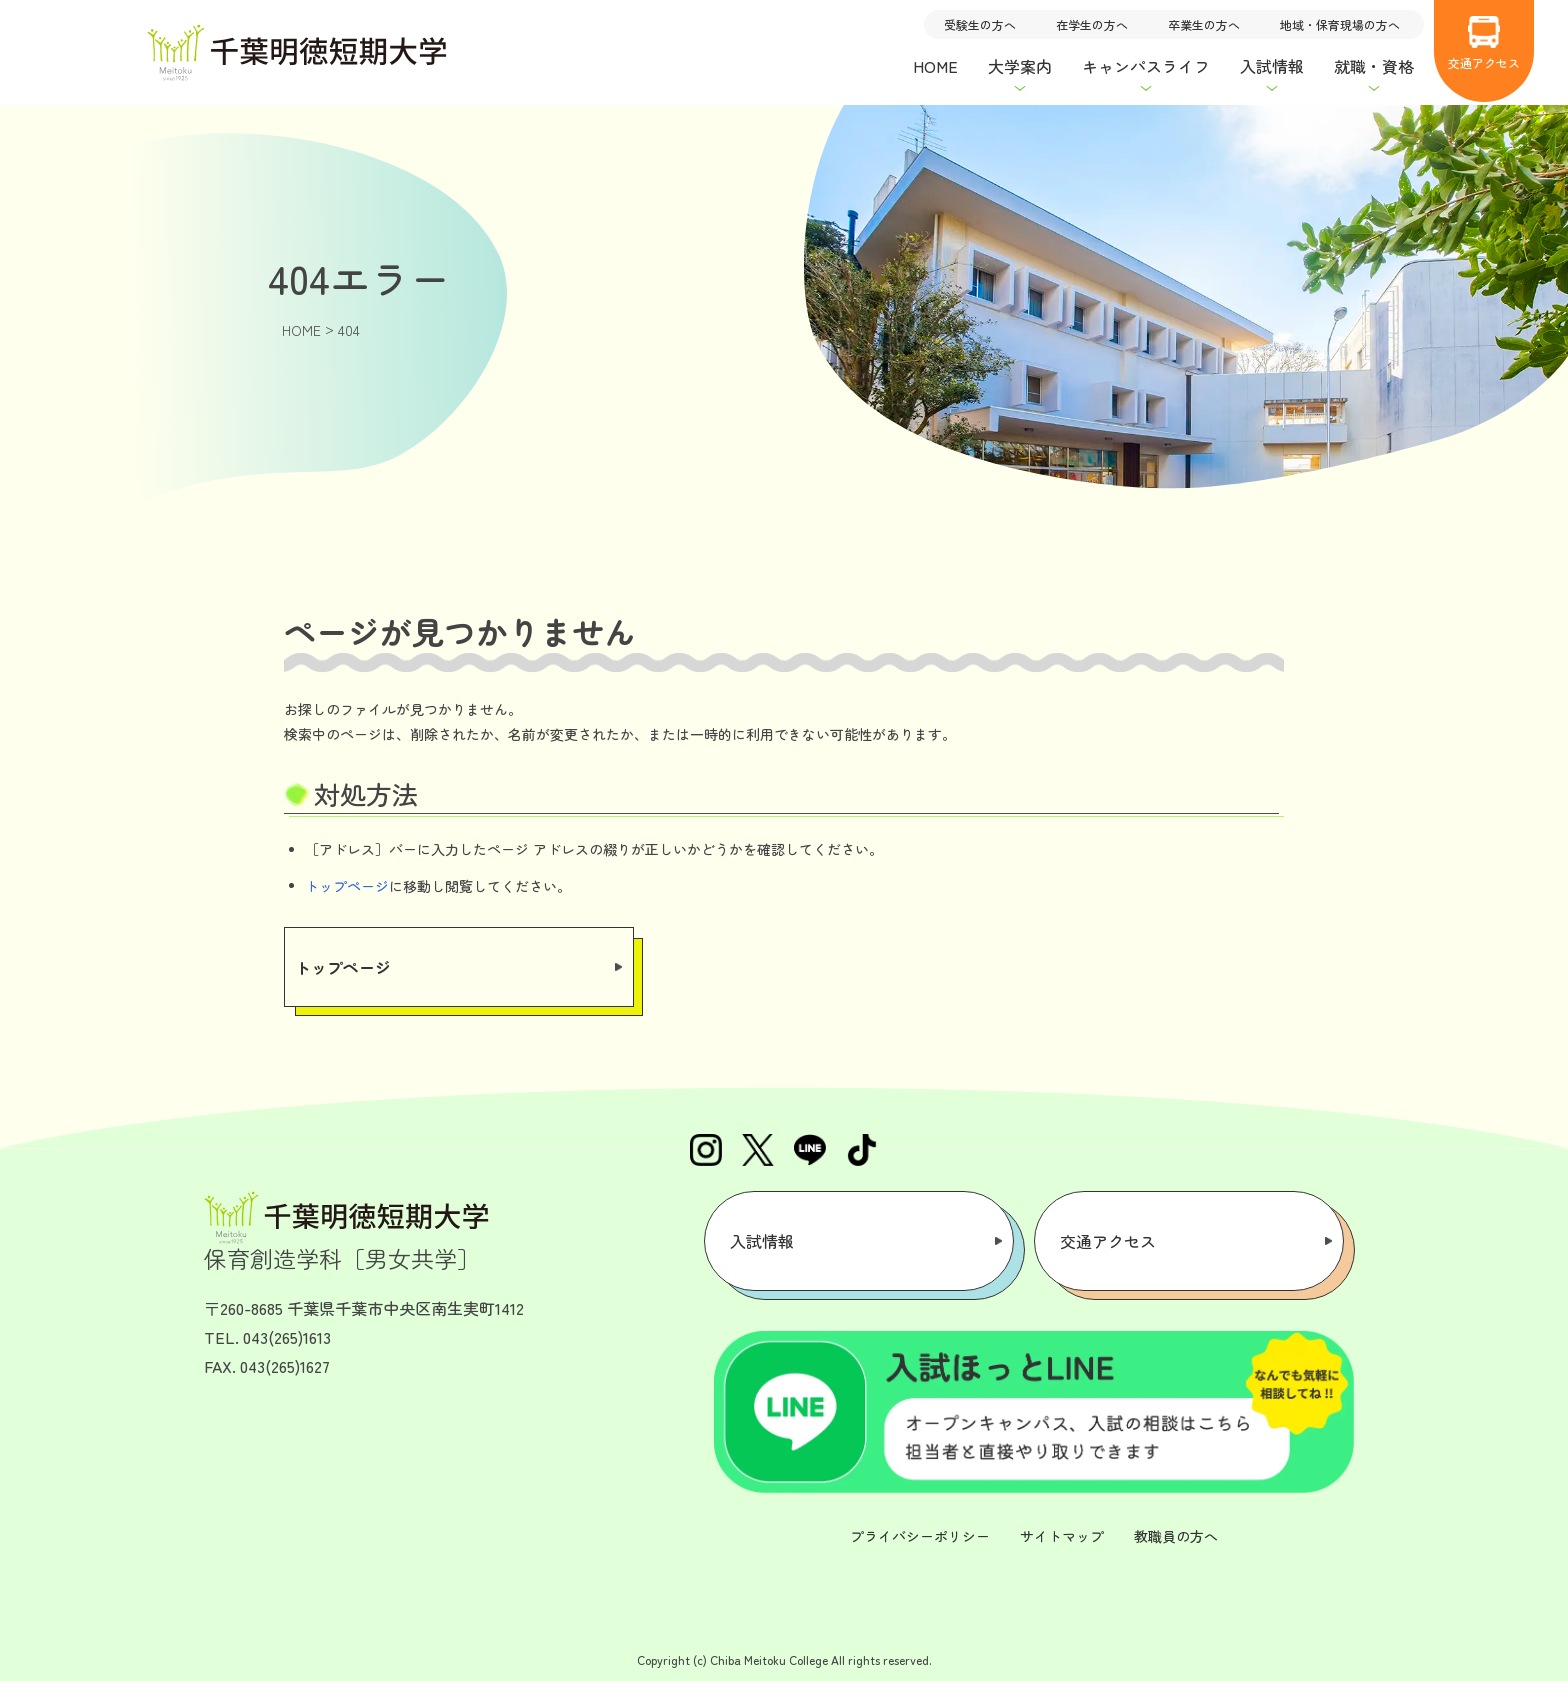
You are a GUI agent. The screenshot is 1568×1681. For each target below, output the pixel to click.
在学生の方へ (1092, 24)
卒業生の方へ (1204, 24)
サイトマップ (1062, 1536)
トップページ (347, 886)
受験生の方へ (980, 24)
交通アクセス (1484, 43)
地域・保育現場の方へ (1340, 24)
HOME (935, 66)
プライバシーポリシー (920, 1536)
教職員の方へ (1176, 1536)
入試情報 (762, 1241)
